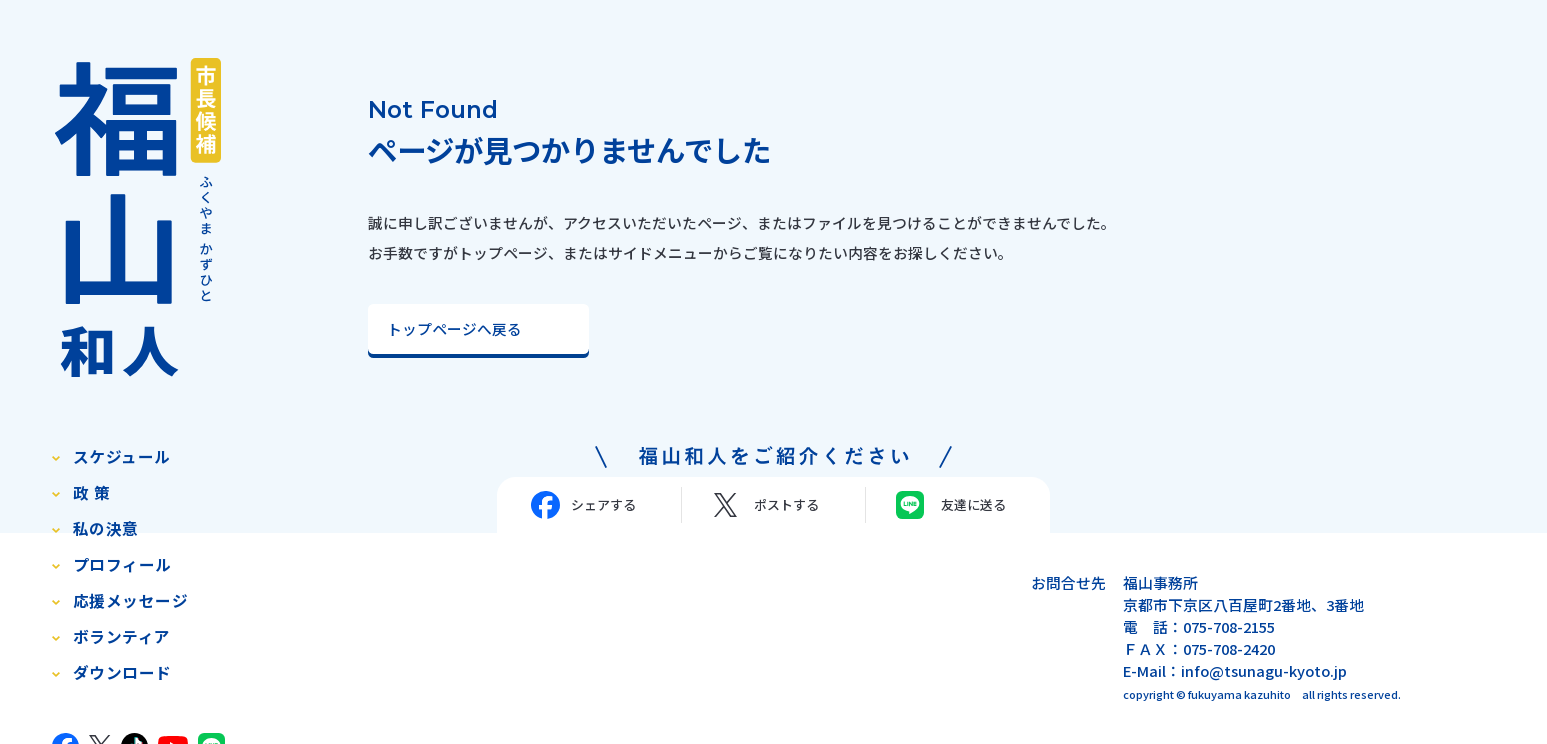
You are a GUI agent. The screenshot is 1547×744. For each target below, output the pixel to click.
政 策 (91, 492)
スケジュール (122, 456)
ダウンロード (122, 672)
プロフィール (122, 564)
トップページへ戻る (454, 328)
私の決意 (106, 528)
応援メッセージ (130, 600)
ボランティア (122, 636)
